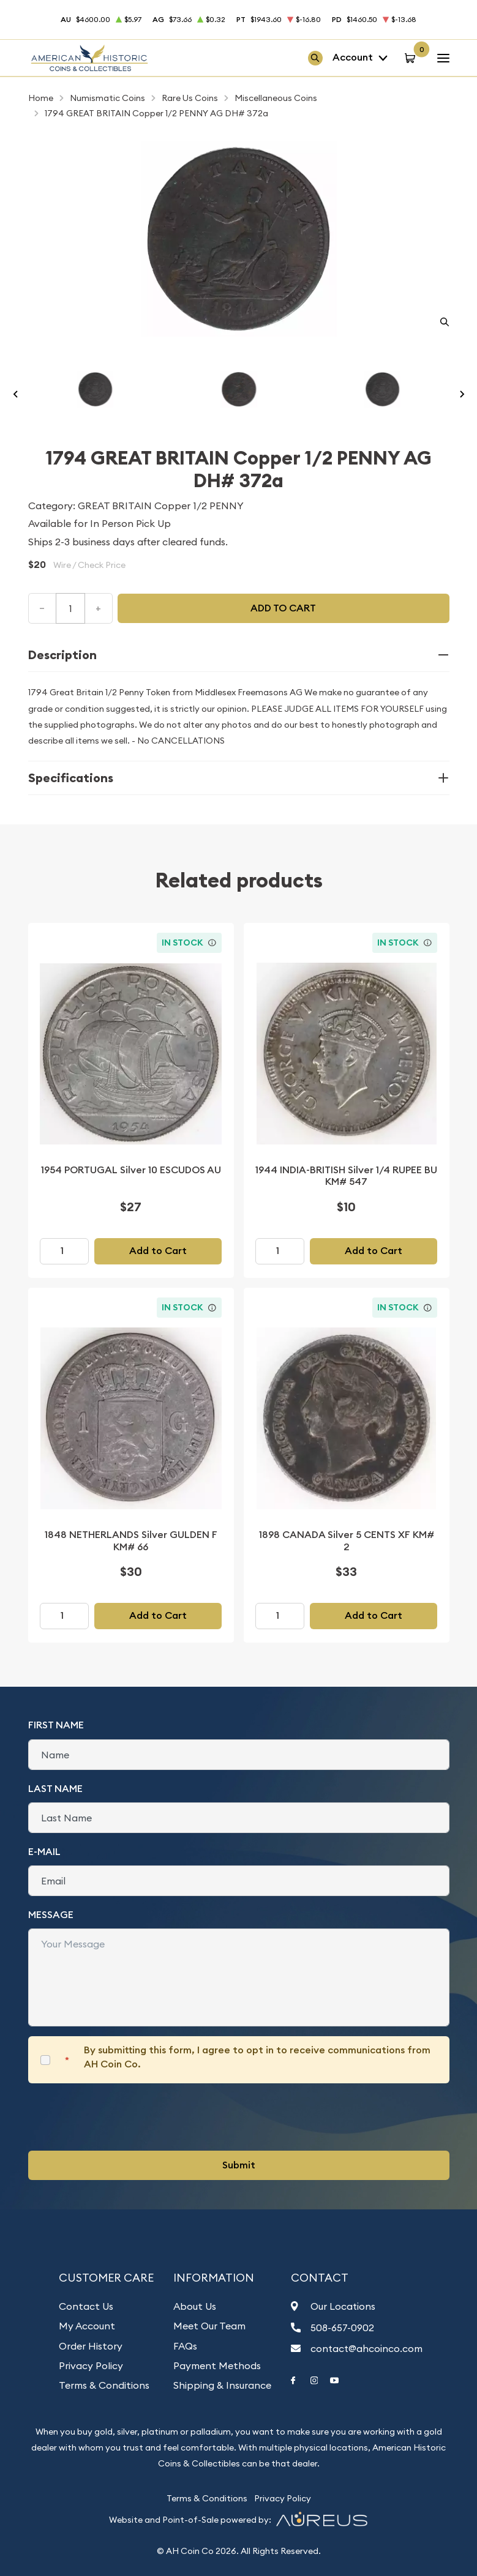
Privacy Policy (91, 2365)
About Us (194, 2306)
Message (50, 1914)
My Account (87, 2326)
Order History (90, 2346)
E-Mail (44, 1851)
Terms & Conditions (104, 2385)
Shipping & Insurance (222, 2385)
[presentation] (121, 2117)
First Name (56, 1725)
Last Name (55, 1788)
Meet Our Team (209, 2326)
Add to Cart (158, 1250)
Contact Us (86, 2306)
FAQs (185, 2346)
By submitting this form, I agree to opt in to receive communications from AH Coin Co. (257, 2057)
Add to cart (283, 608)
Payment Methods (217, 2365)
